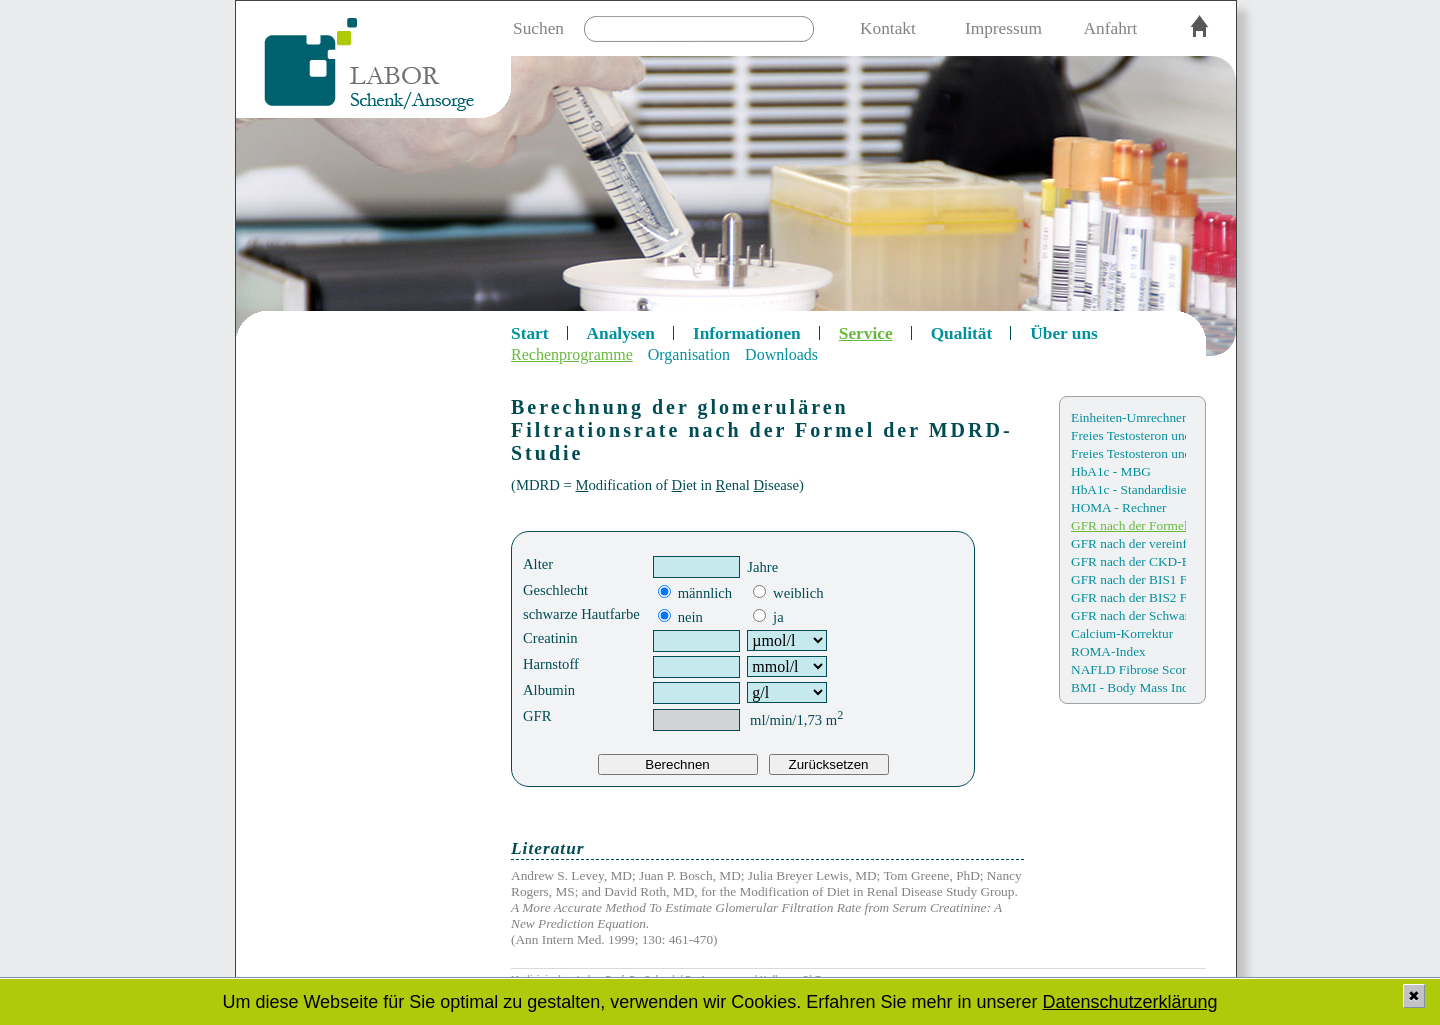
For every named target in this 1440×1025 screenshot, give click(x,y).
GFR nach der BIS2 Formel (1128, 597)
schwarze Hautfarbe (581, 614)
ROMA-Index (1108, 651)
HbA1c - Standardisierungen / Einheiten (1128, 489)
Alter (538, 564)
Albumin (549, 690)
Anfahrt (1111, 28)
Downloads (781, 354)
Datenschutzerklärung (1129, 1002)
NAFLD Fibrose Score (1128, 669)
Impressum (1003, 28)
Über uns (1064, 333)
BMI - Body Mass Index (1128, 687)
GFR (537, 716)
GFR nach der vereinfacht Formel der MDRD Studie (1128, 543)
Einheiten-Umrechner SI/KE (1128, 417)
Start (530, 333)
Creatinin (550, 638)
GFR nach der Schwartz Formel (1128, 615)
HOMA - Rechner (1119, 507)
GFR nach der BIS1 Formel (1128, 579)
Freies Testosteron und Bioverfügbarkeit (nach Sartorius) (1128, 453)
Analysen (621, 333)
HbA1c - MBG (1111, 471)
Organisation (689, 354)
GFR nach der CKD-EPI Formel (1128, 561)
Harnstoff (551, 664)
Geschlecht (555, 590)
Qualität (962, 333)
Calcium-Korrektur (1122, 633)
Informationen (747, 333)
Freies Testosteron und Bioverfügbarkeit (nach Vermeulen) (1128, 435)
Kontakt (888, 28)
